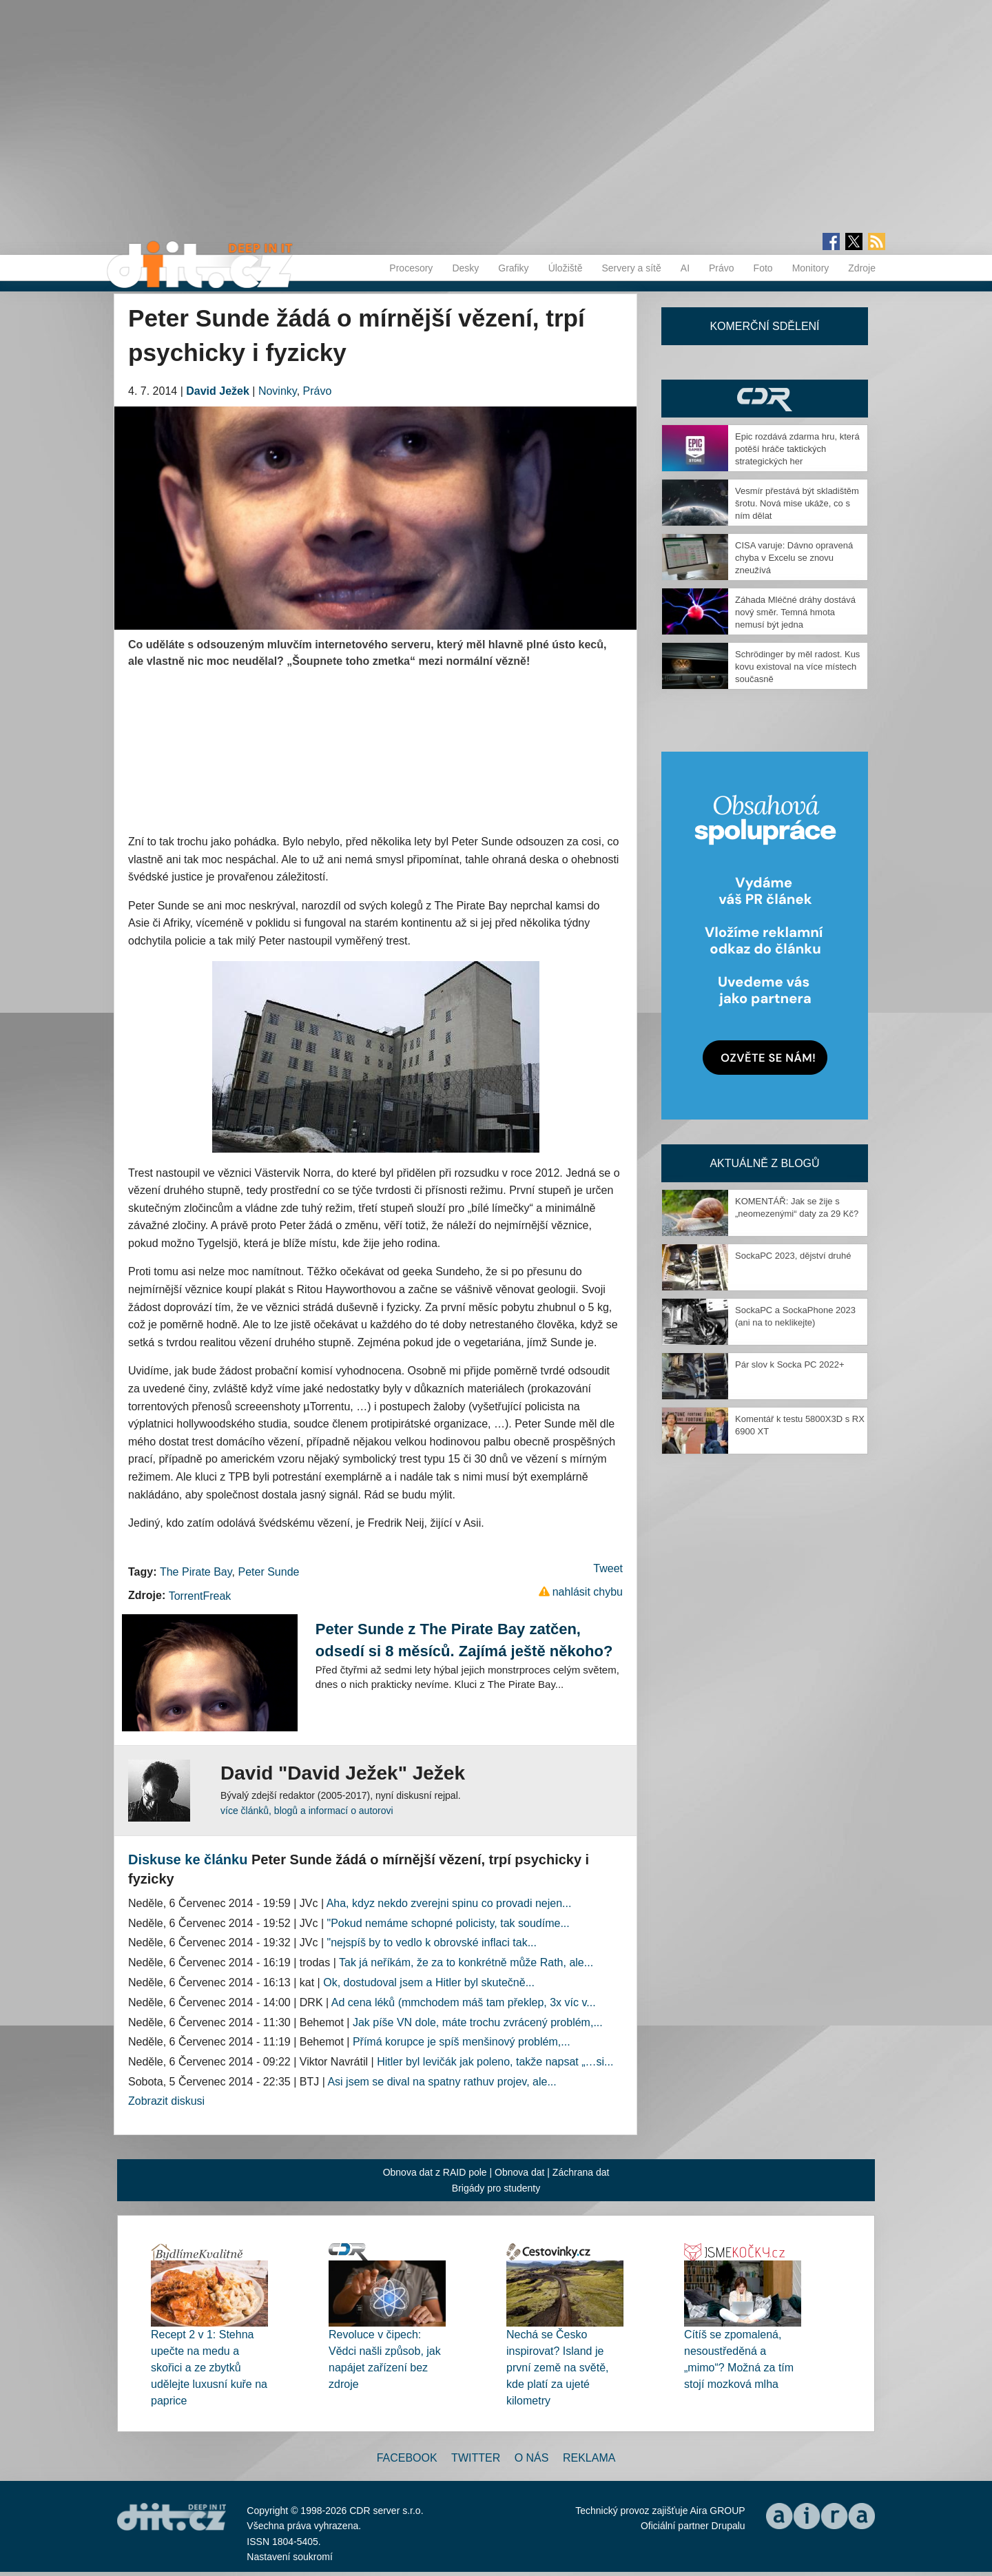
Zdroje (862, 268)
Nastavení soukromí (290, 2556)
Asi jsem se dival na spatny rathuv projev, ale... (441, 2082)
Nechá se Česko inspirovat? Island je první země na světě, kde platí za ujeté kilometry (557, 2368)
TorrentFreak (200, 1596)
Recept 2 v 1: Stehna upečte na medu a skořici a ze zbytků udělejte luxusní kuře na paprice (209, 2368)
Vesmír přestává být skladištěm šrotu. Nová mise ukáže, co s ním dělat (797, 503)
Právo (721, 268)
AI (685, 268)
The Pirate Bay (196, 1572)
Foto (763, 268)
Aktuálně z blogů (764, 1163)
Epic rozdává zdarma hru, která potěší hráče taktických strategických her (797, 448)
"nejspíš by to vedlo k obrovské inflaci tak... (432, 1942)
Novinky (277, 391)
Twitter (475, 2458)
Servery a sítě (631, 268)
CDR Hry (764, 399)
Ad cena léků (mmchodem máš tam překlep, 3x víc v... (463, 2002)
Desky (465, 268)
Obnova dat (519, 2172)
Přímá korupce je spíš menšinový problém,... (461, 2042)
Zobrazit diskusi (166, 2101)
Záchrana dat (581, 2172)
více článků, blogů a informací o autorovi (306, 1810)
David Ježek (217, 391)
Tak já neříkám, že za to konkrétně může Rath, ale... (466, 1962)
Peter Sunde (268, 1572)
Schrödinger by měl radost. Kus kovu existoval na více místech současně (797, 666)
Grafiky (513, 268)
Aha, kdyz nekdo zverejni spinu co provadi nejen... (449, 1903)
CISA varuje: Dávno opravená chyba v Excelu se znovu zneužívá (794, 557)
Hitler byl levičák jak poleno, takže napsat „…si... (495, 2062)
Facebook (407, 2458)
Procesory (411, 268)
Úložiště (565, 268)
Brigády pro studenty (496, 2188)
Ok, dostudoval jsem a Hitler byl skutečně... (429, 1982)
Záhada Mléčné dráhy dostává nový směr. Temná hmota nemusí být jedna (795, 612)
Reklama (589, 2458)
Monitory (810, 268)
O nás (532, 2458)
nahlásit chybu (587, 1592)
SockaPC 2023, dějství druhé (793, 1255)
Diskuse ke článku (187, 1859)
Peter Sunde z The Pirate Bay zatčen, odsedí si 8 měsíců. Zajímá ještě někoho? (464, 1640)
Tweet (608, 1568)
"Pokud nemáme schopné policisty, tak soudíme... (448, 1923)
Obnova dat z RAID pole (435, 2172)
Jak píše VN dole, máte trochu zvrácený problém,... (478, 2022)
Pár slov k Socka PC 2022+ (790, 1364)
